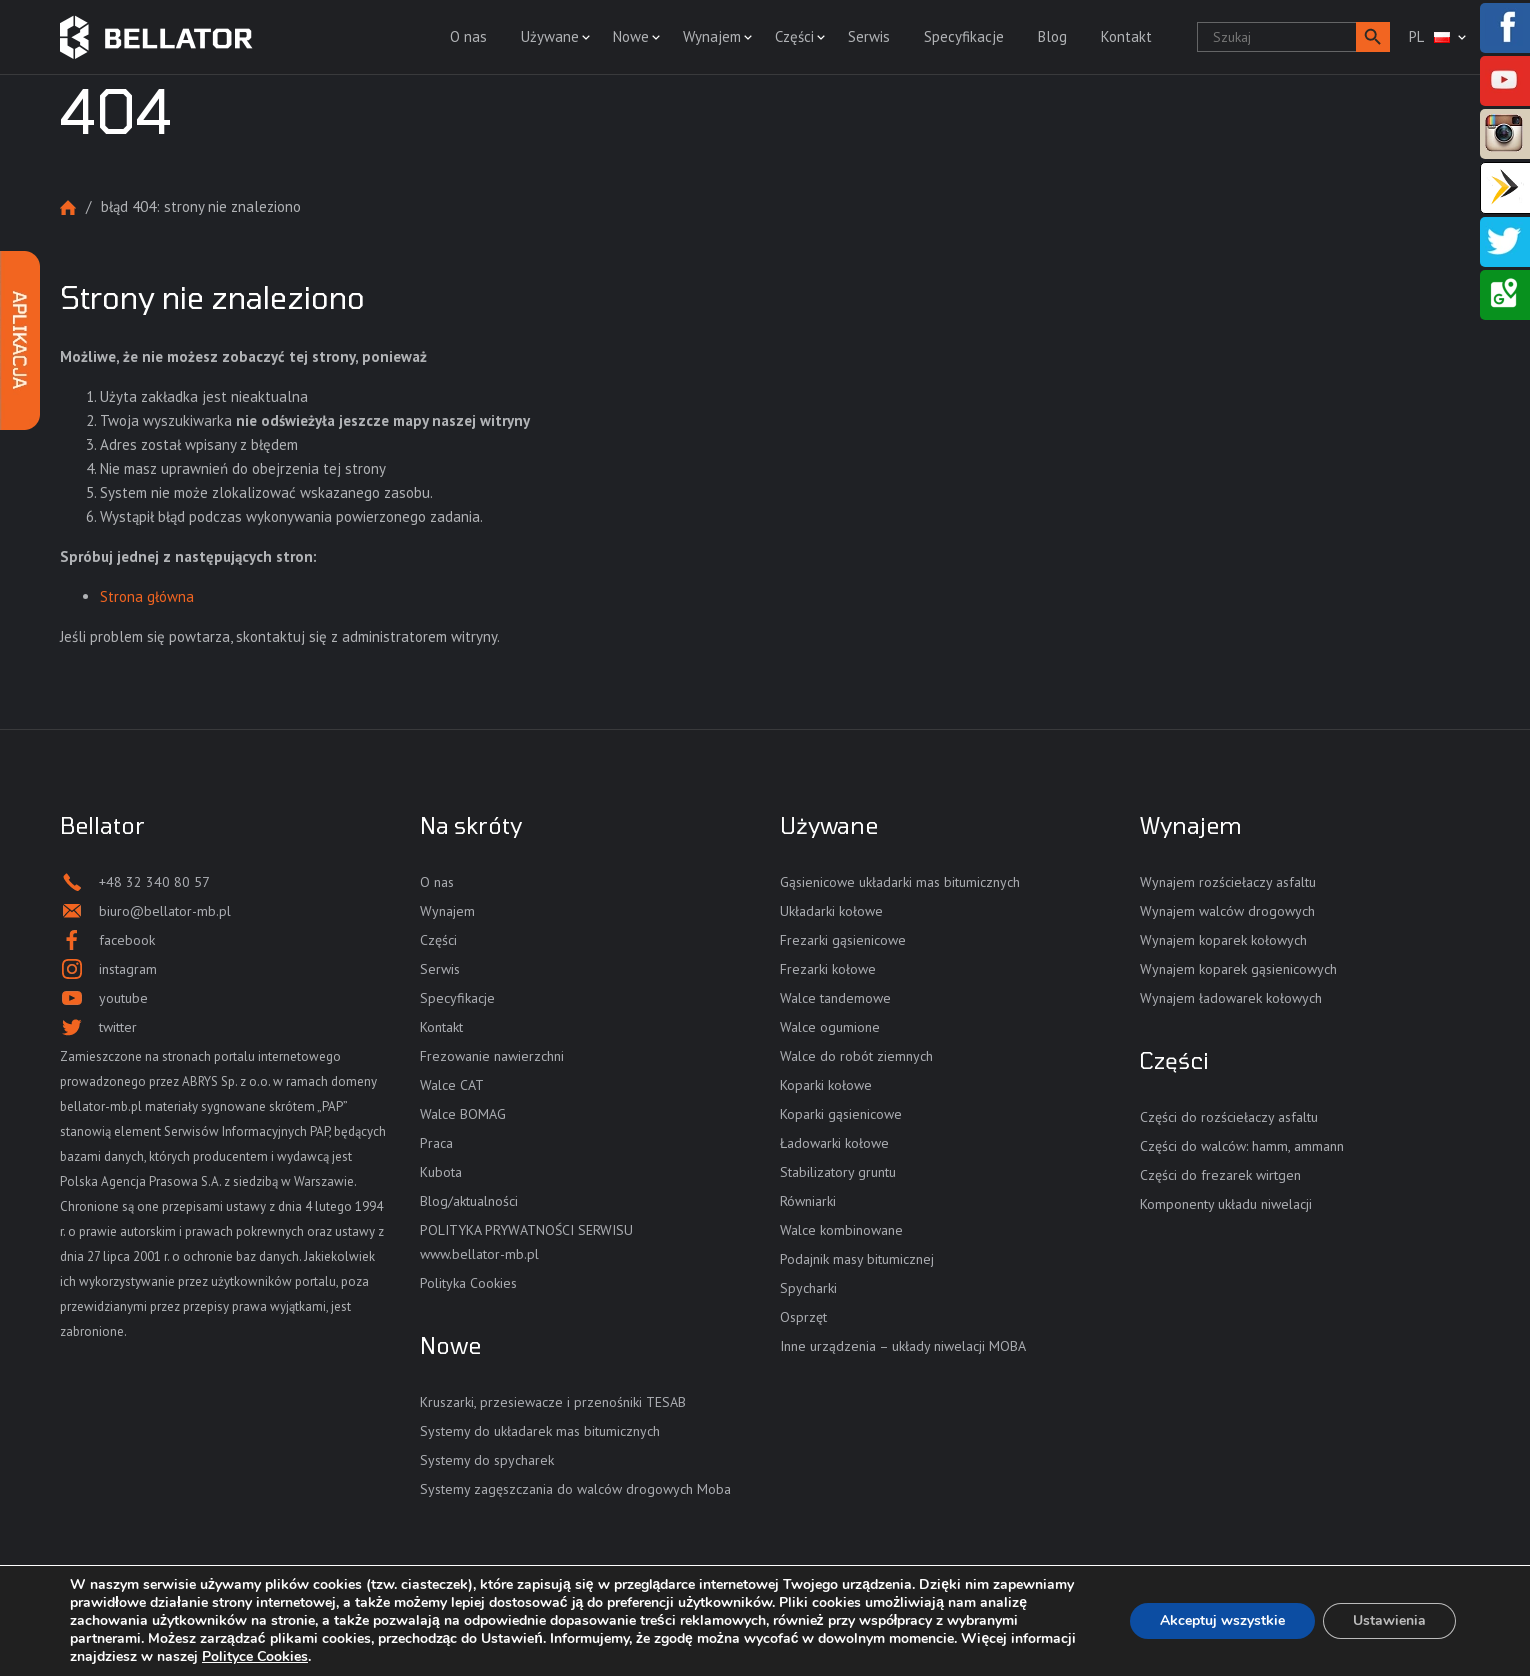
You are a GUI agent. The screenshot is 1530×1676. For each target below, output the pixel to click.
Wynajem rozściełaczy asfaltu (1228, 882)
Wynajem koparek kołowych (1223, 940)
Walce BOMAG (463, 1114)
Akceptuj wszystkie (1222, 1620)
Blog (1052, 36)
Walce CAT (452, 1085)
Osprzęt (803, 1317)
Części (794, 36)
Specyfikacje (964, 36)
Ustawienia (1389, 1620)
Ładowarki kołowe (834, 1143)
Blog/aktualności (469, 1201)
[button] (1373, 37)
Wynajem (712, 36)
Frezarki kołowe (828, 969)
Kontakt (1126, 36)
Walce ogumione (830, 1027)
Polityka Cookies (468, 1283)
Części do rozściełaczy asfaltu (1229, 1117)
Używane (550, 36)
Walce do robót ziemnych (856, 1056)
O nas (468, 36)
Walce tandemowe (835, 998)
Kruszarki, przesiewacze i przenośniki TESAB (553, 1402)
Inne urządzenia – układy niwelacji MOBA (903, 1346)
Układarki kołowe (831, 911)
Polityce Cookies (255, 1656)
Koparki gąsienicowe (841, 1114)
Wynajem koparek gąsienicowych (1238, 969)
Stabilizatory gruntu (838, 1172)
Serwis (869, 36)
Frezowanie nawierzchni (492, 1056)
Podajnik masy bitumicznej (857, 1259)
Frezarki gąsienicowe (843, 940)
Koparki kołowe (826, 1085)
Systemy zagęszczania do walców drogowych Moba (575, 1489)
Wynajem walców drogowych (1227, 911)
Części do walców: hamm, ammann (1242, 1146)
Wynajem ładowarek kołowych (1231, 998)
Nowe (631, 36)
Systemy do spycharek (487, 1460)
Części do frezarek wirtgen (1220, 1175)
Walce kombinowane (841, 1230)
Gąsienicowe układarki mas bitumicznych (900, 882)
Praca (436, 1143)
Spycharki (808, 1288)
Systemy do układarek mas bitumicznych (540, 1431)
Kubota (441, 1172)
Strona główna (68, 207)
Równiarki (808, 1201)
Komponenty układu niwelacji (1226, 1204)
